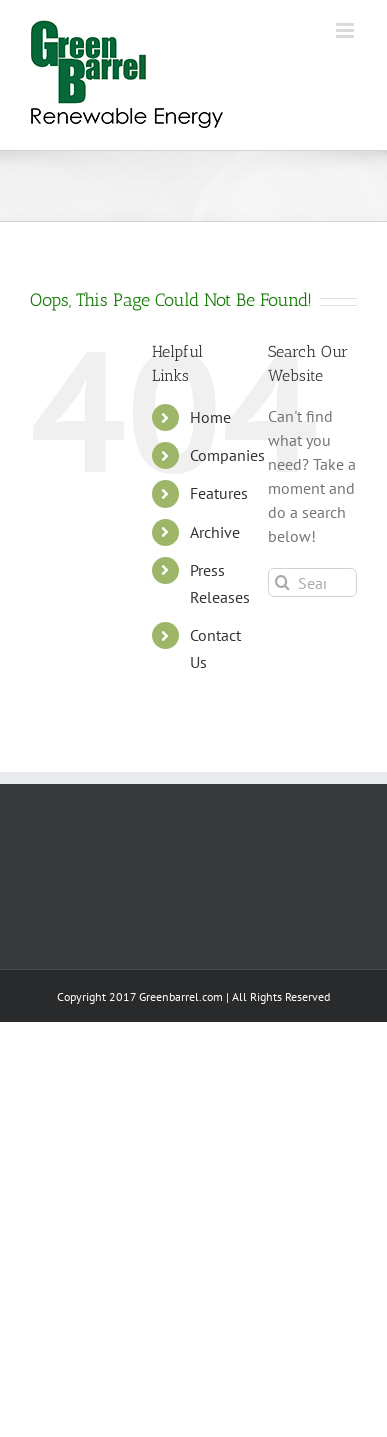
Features (219, 493)
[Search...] (312, 582)
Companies (227, 455)
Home (210, 417)
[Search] (282, 582)
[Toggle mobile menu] (346, 30)
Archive (215, 532)
